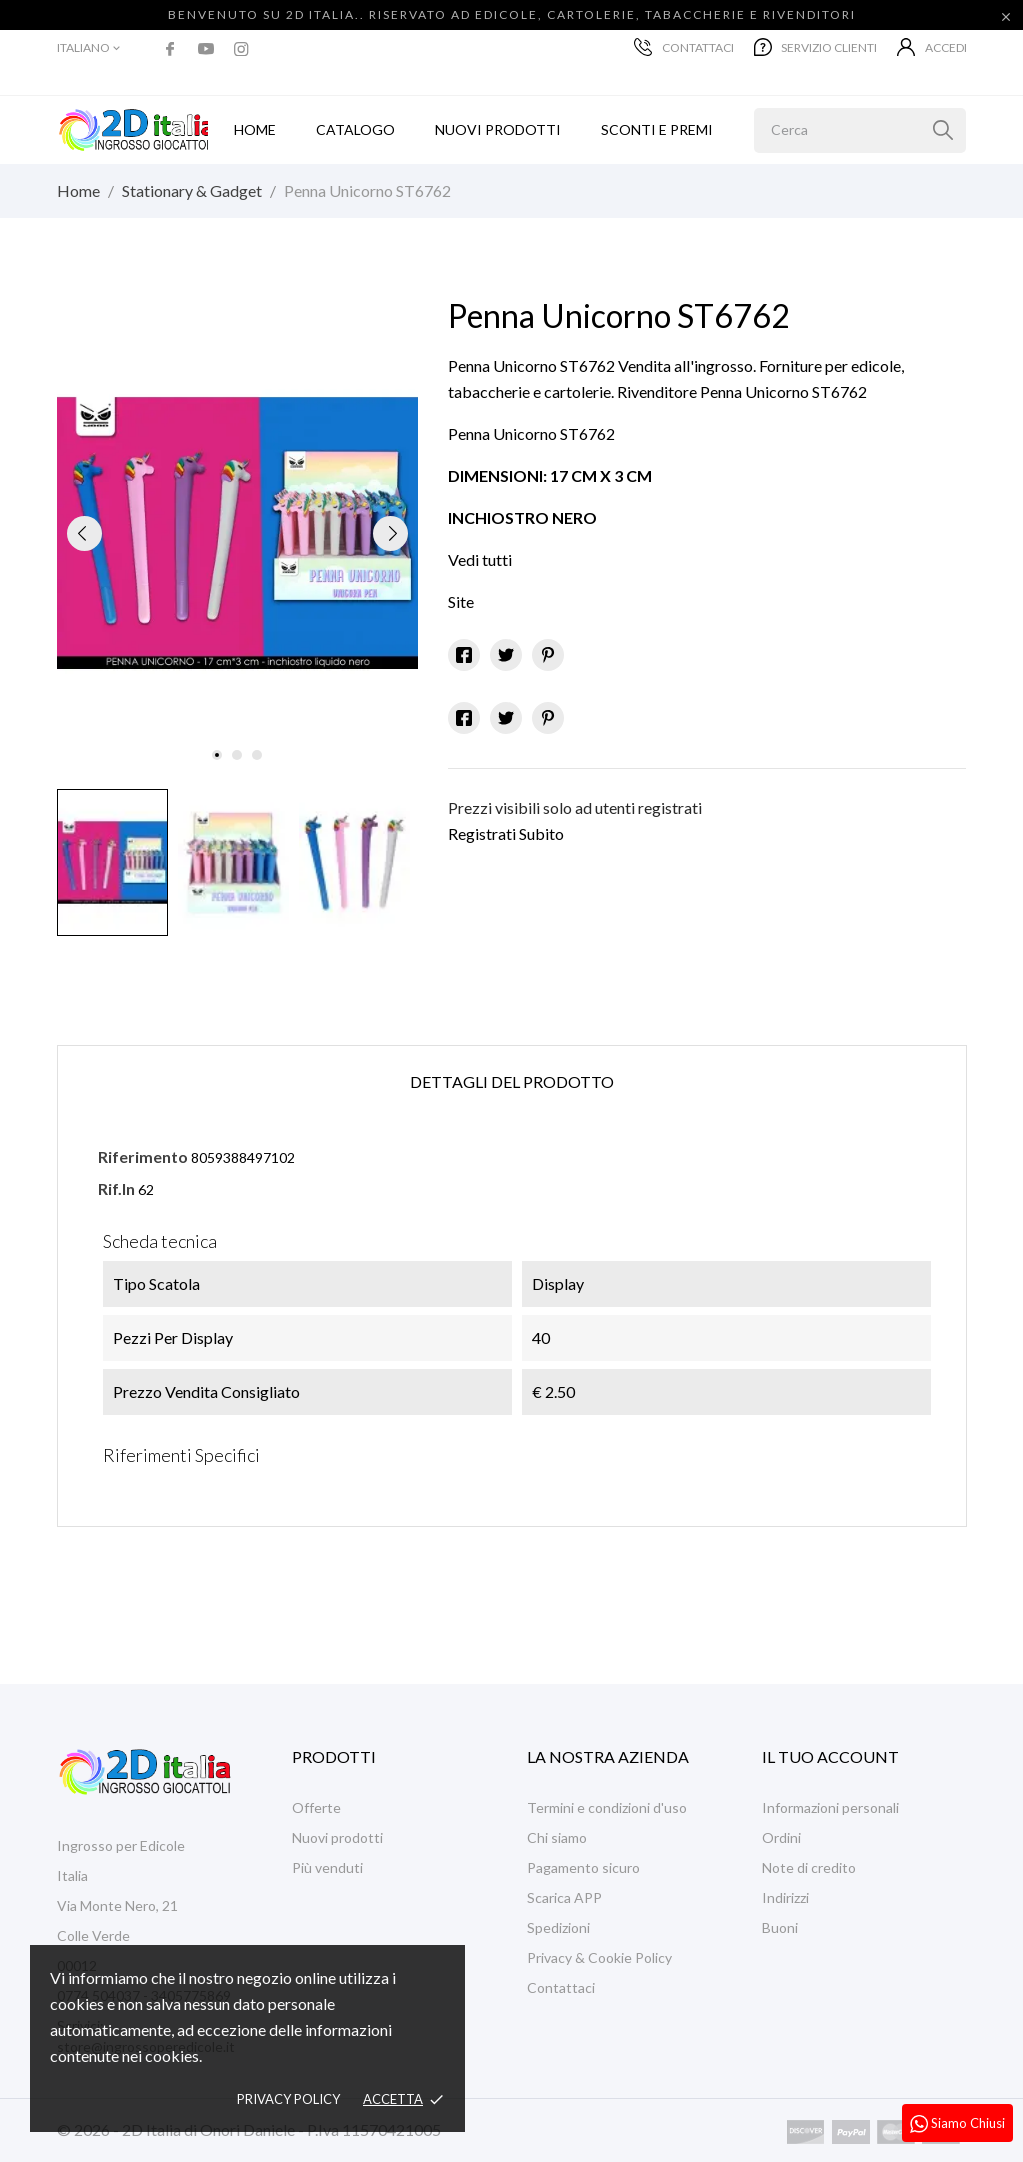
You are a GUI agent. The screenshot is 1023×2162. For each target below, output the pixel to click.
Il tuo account (830, 1756)
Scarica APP (564, 1897)
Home (255, 129)
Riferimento (143, 1156)
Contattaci (684, 47)
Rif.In (116, 1188)
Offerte (316, 1807)
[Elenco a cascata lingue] (90, 48)
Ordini (781, 1837)
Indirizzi (785, 1897)
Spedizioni (558, 1927)
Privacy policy (288, 2099)
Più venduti (327, 1867)
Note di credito (809, 1867)
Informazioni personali (830, 1807)
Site (461, 601)
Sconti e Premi (657, 129)
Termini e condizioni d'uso (607, 1807)
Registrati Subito (506, 833)
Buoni (780, 1927)
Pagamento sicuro (583, 1867)
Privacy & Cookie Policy (599, 1957)
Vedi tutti (480, 559)
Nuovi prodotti (498, 129)
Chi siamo (557, 1837)
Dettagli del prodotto (512, 1081)
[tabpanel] (238, 533)
